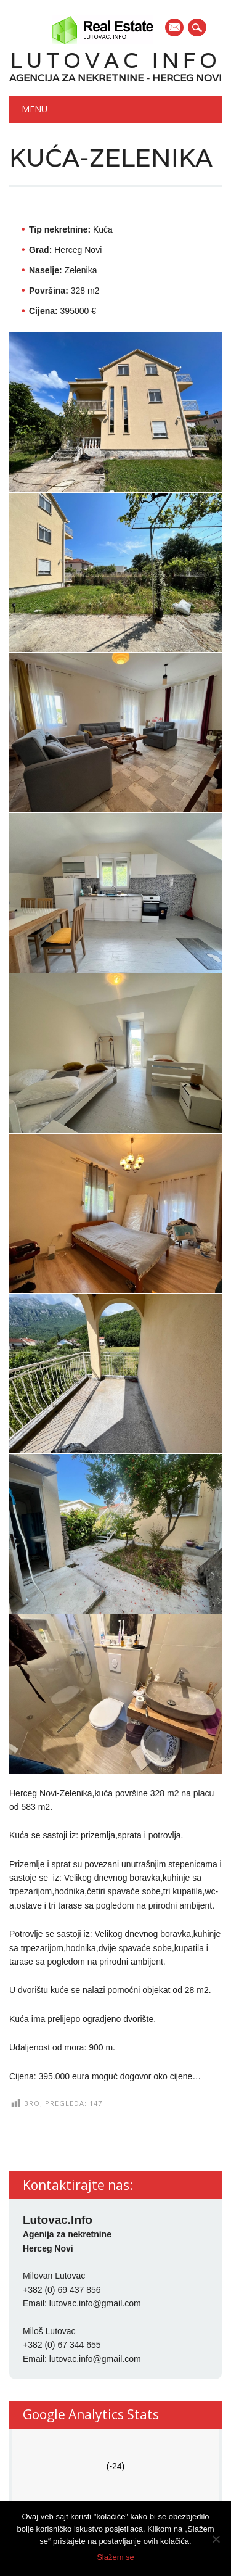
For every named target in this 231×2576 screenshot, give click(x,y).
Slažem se (115, 2557)
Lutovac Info (115, 60)
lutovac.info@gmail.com (95, 2303)
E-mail (175, 28)
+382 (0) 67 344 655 (62, 2345)
